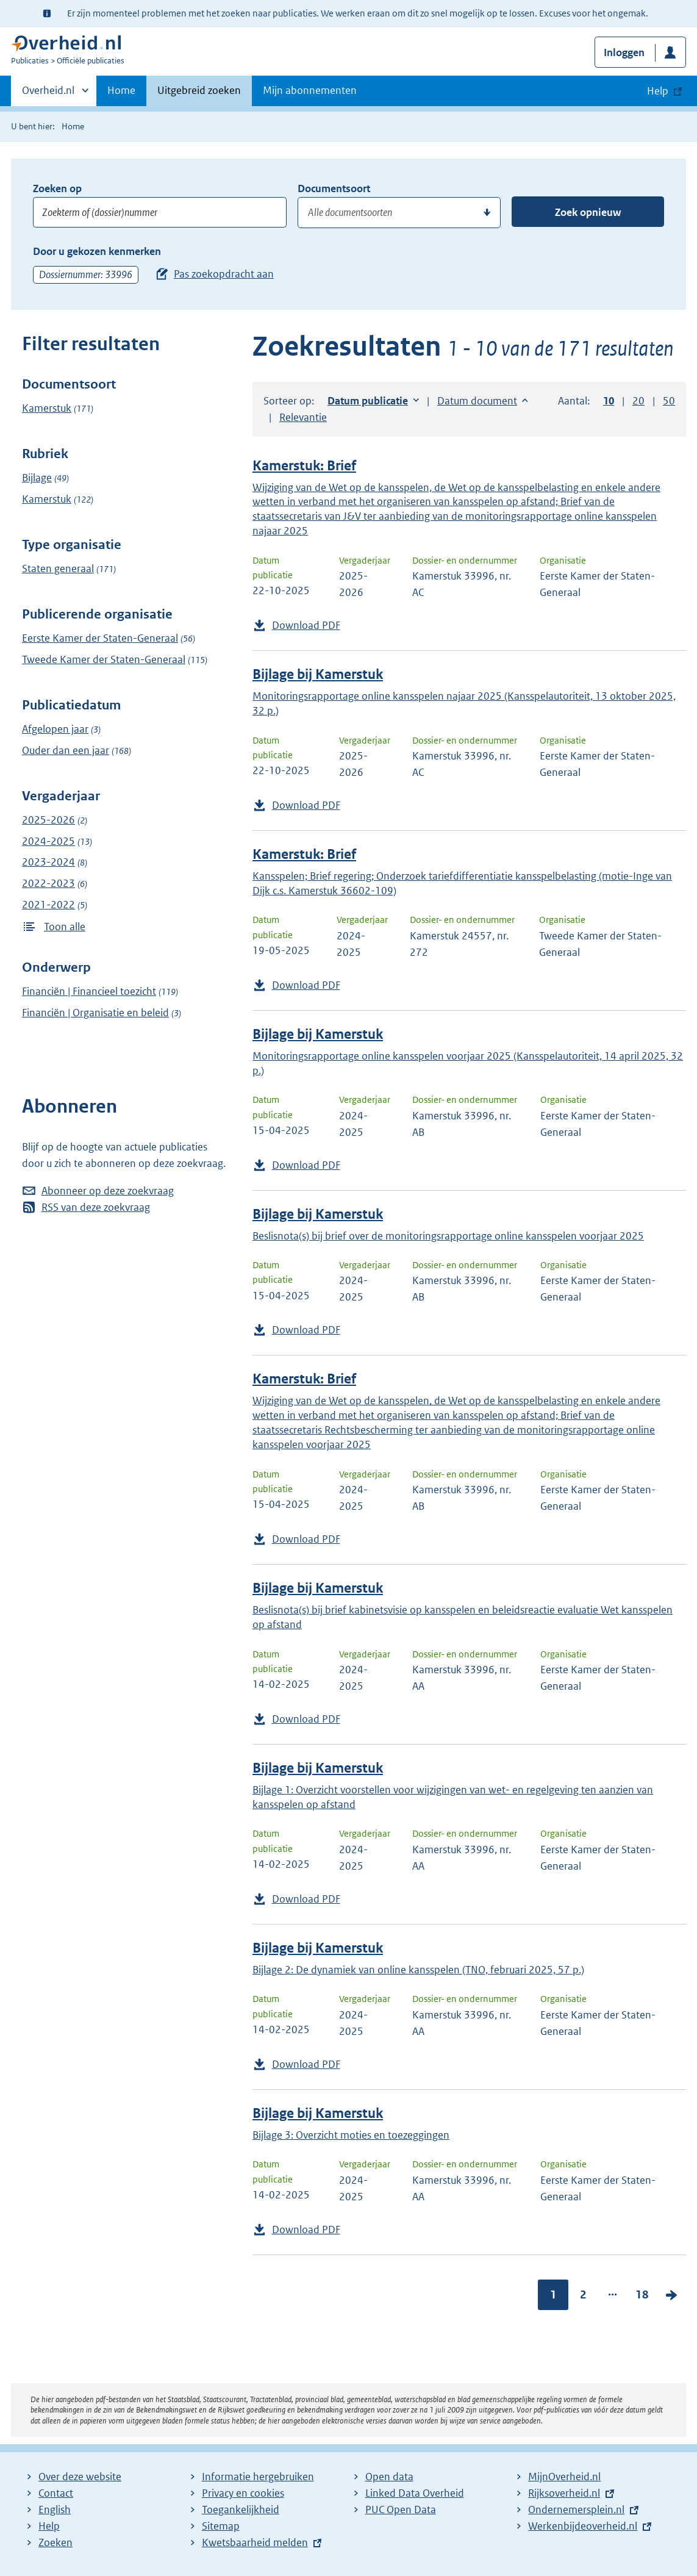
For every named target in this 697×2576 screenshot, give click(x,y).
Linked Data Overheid (414, 2493)
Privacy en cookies (243, 2493)
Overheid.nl (48, 94)
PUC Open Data (400, 2509)
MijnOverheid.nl (564, 2476)
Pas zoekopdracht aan (224, 274)
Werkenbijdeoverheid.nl (582, 2526)
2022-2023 (48, 883)
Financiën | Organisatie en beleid (95, 1012)
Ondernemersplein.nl (576, 2509)
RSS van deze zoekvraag (95, 1207)
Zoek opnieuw (588, 212)
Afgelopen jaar (55, 729)
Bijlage (37, 477)
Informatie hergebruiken (258, 2476)
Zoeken (55, 2542)
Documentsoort (334, 188)
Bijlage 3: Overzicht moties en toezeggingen (350, 2135)
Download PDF (306, 625)
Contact (55, 2493)
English (54, 2509)
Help (49, 2526)
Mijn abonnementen (310, 90)
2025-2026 (48, 820)
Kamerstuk (46, 408)
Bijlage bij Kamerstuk (317, 674)
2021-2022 (48, 904)
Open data (389, 2476)
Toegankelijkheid (240, 2509)
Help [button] (657, 91)
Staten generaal (58, 568)
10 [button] (608, 400)
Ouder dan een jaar (65, 750)
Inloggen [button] (624, 52)
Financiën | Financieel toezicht (89, 991)
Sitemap (221, 2526)
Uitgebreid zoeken (199, 90)
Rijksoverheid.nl (564, 2493)
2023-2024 (48, 862)
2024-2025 (48, 841)
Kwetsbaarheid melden (255, 2542)
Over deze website (79, 2476)
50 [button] (669, 400)
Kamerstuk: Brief (304, 465)
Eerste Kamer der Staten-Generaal (100, 638)
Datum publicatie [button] (367, 400)
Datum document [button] (477, 400)
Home (121, 90)
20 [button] (638, 400)
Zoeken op (57, 188)
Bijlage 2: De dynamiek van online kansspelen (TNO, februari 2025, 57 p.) (418, 1969)
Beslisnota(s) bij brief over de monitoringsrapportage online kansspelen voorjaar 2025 (448, 1236)
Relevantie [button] (303, 417)
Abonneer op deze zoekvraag (107, 1190)
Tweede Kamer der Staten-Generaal (103, 659)
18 (642, 2294)
